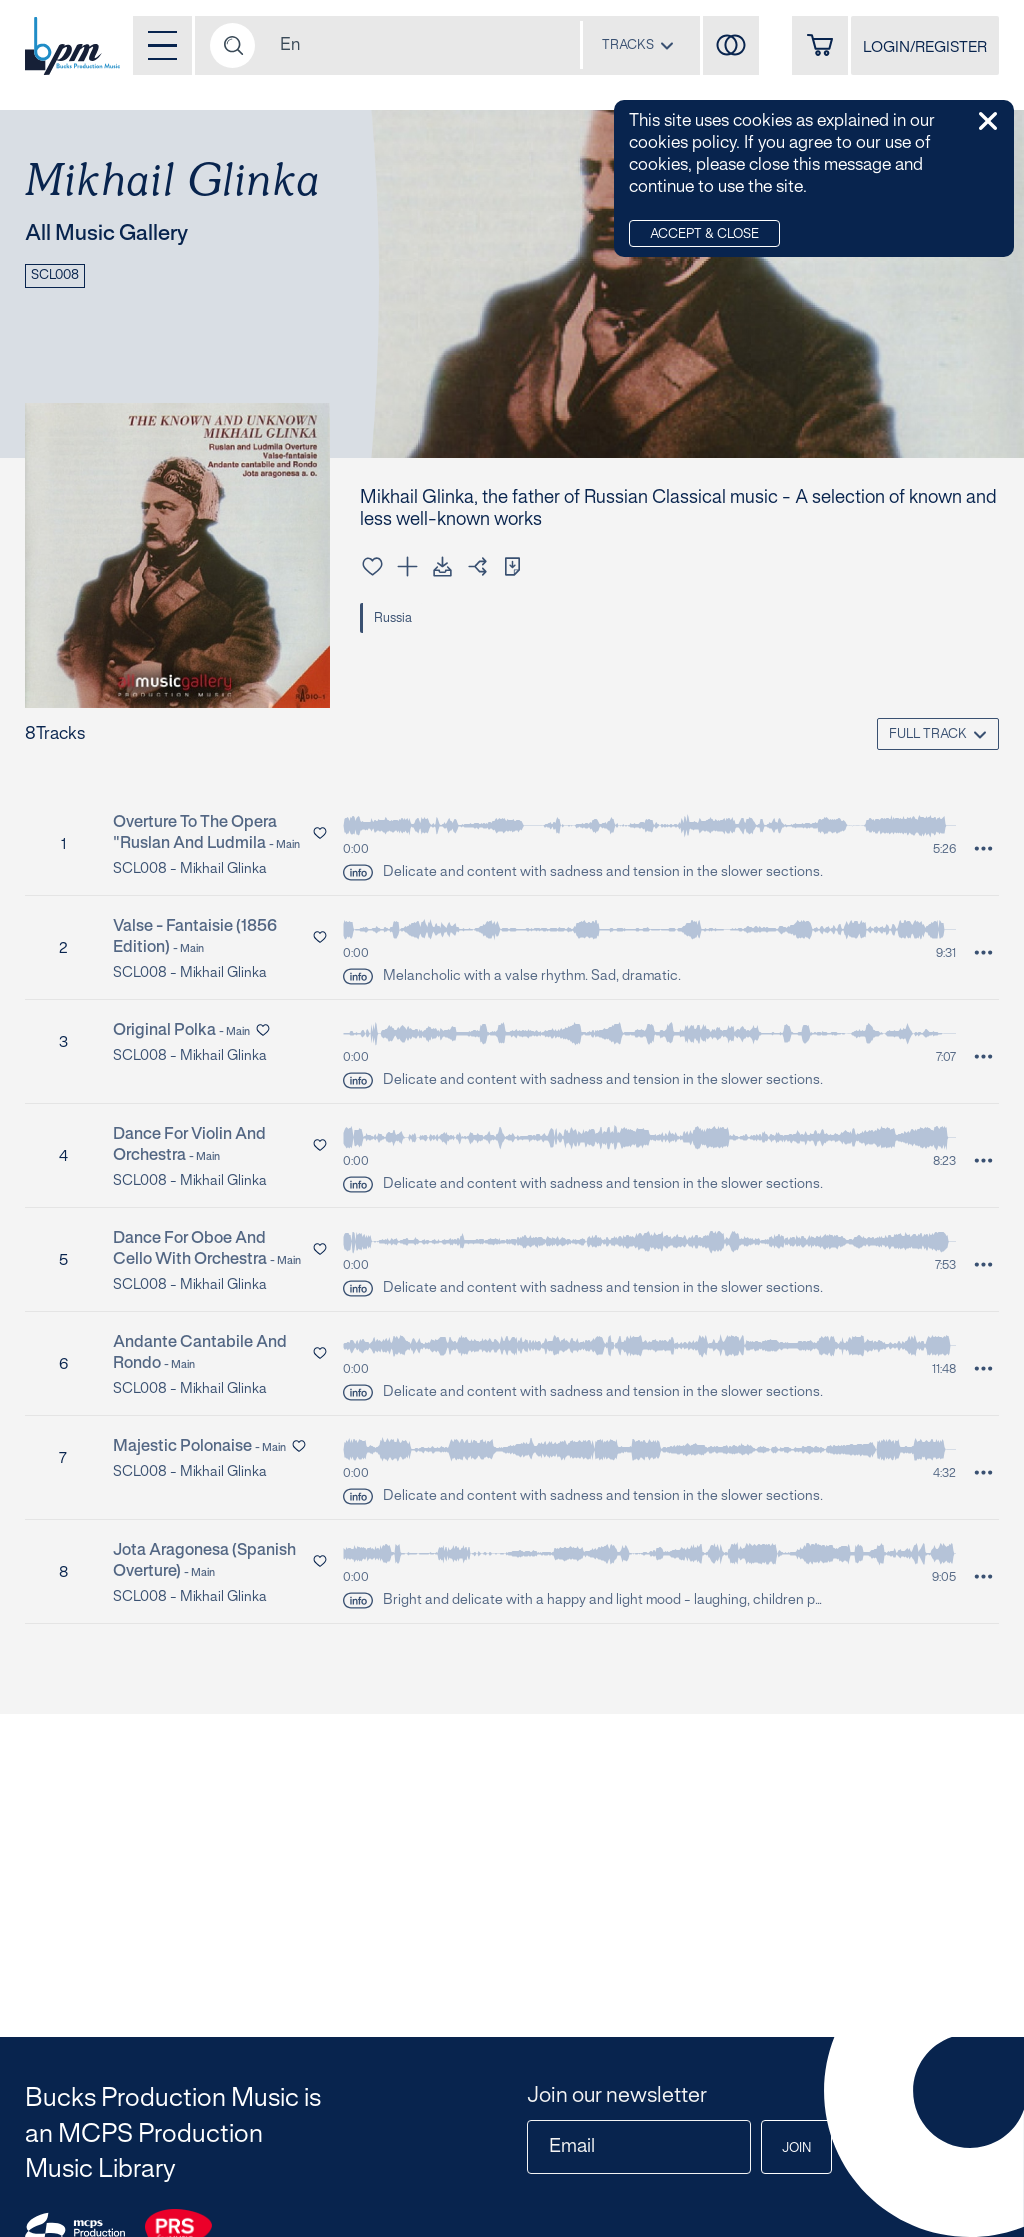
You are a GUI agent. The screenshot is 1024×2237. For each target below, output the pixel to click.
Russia (393, 619)
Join (796, 2149)
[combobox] (638, 45)
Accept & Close (704, 235)
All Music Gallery (106, 234)
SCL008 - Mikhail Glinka (190, 869)
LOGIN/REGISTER (925, 48)
